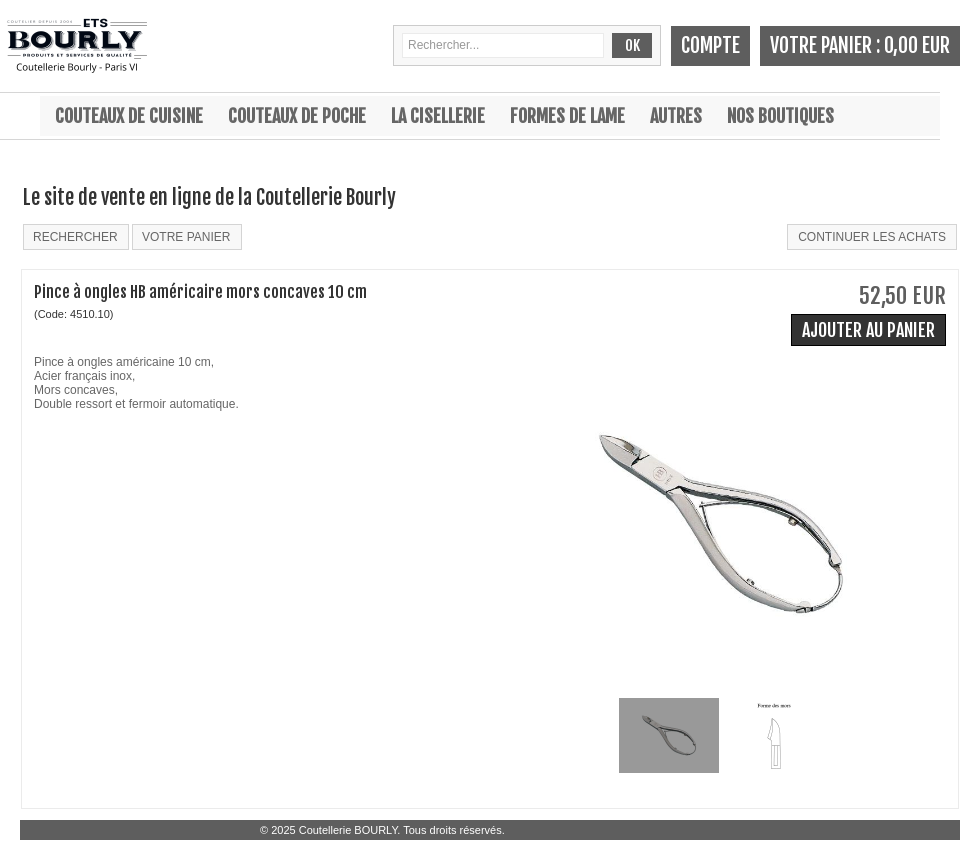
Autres (676, 116)
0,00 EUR (917, 45)
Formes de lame (567, 116)
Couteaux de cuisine (129, 116)
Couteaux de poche (297, 116)
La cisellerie (438, 116)
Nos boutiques (780, 116)
